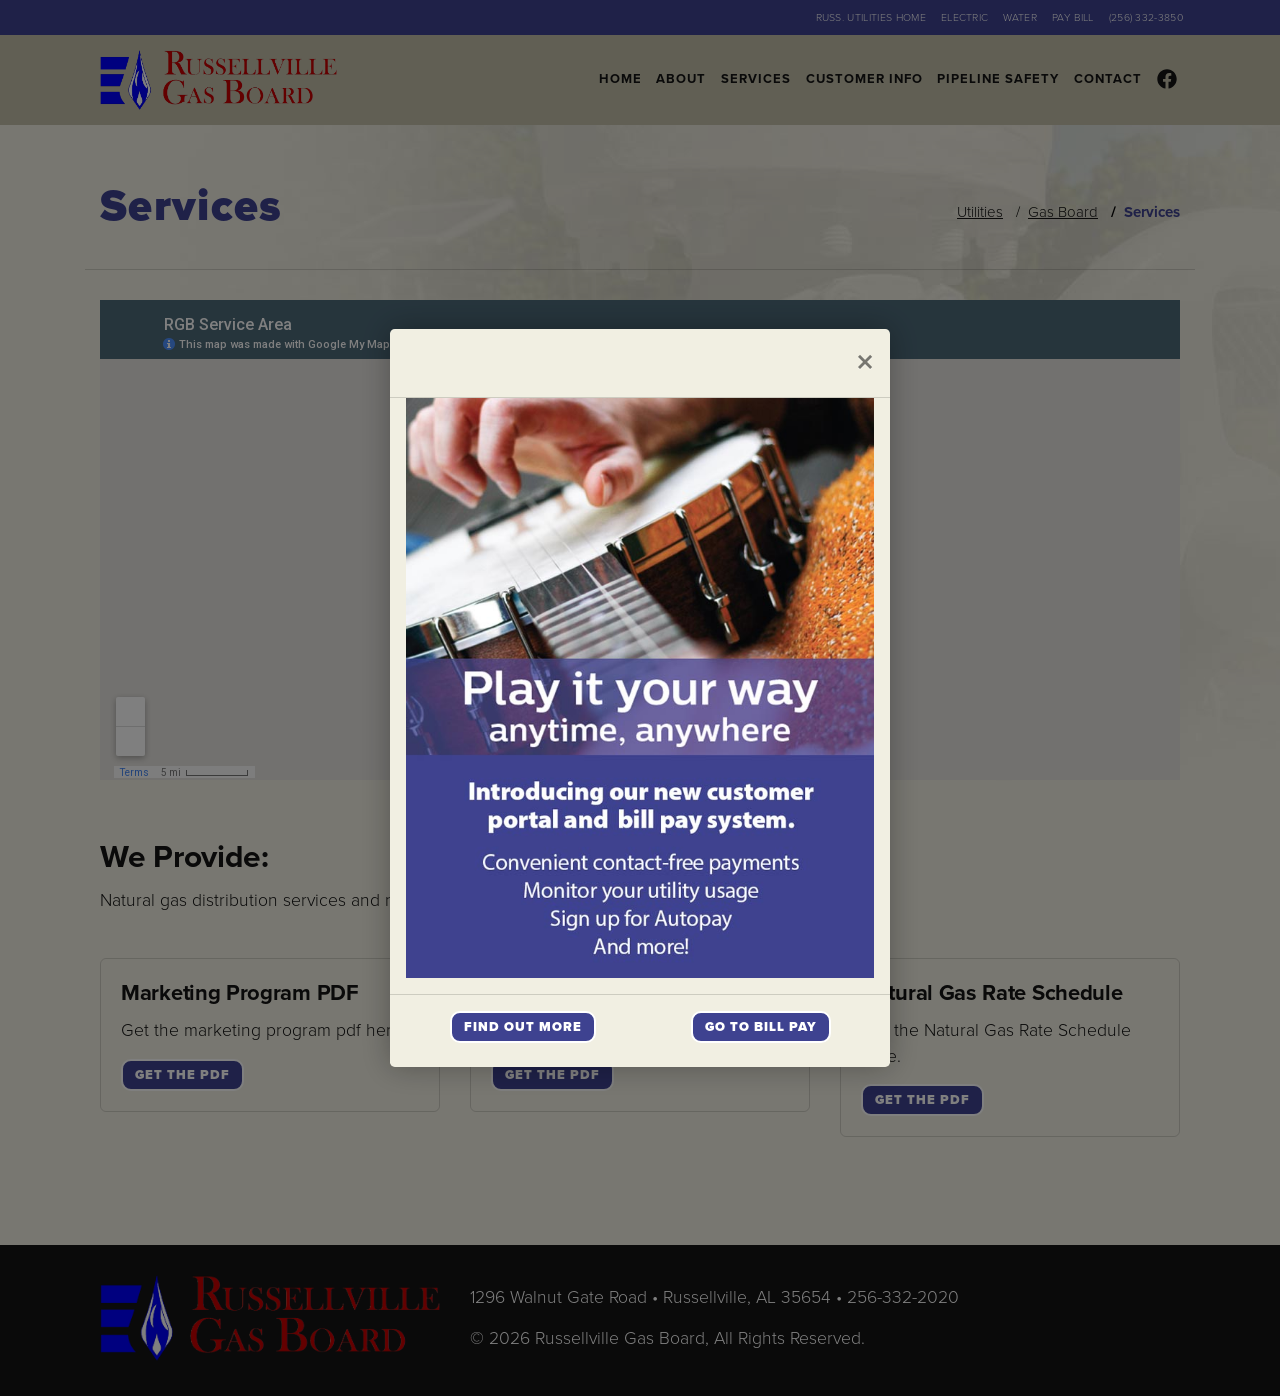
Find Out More (523, 1027)
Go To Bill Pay (761, 1027)
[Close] (865, 363)
